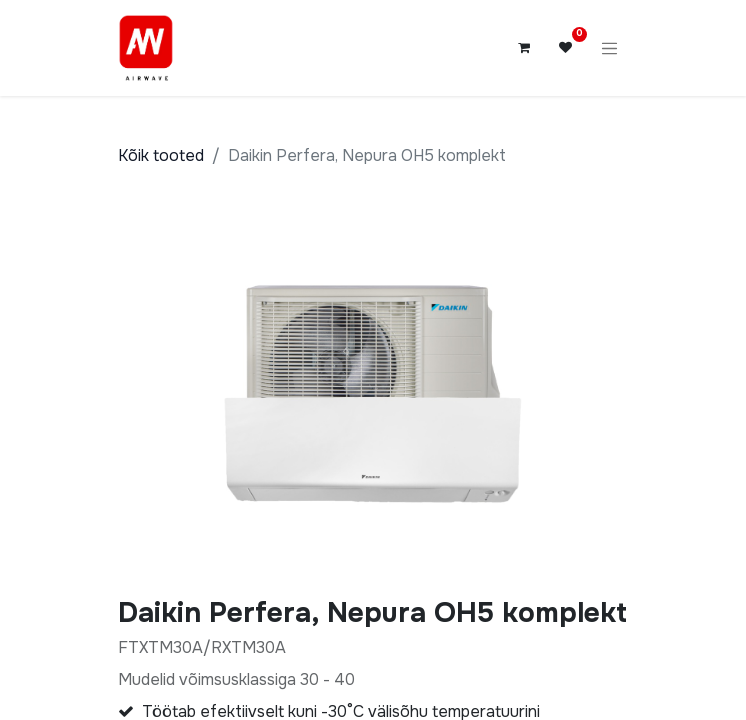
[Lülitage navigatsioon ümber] (610, 48)
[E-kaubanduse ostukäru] (524, 48)
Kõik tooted (161, 155)
